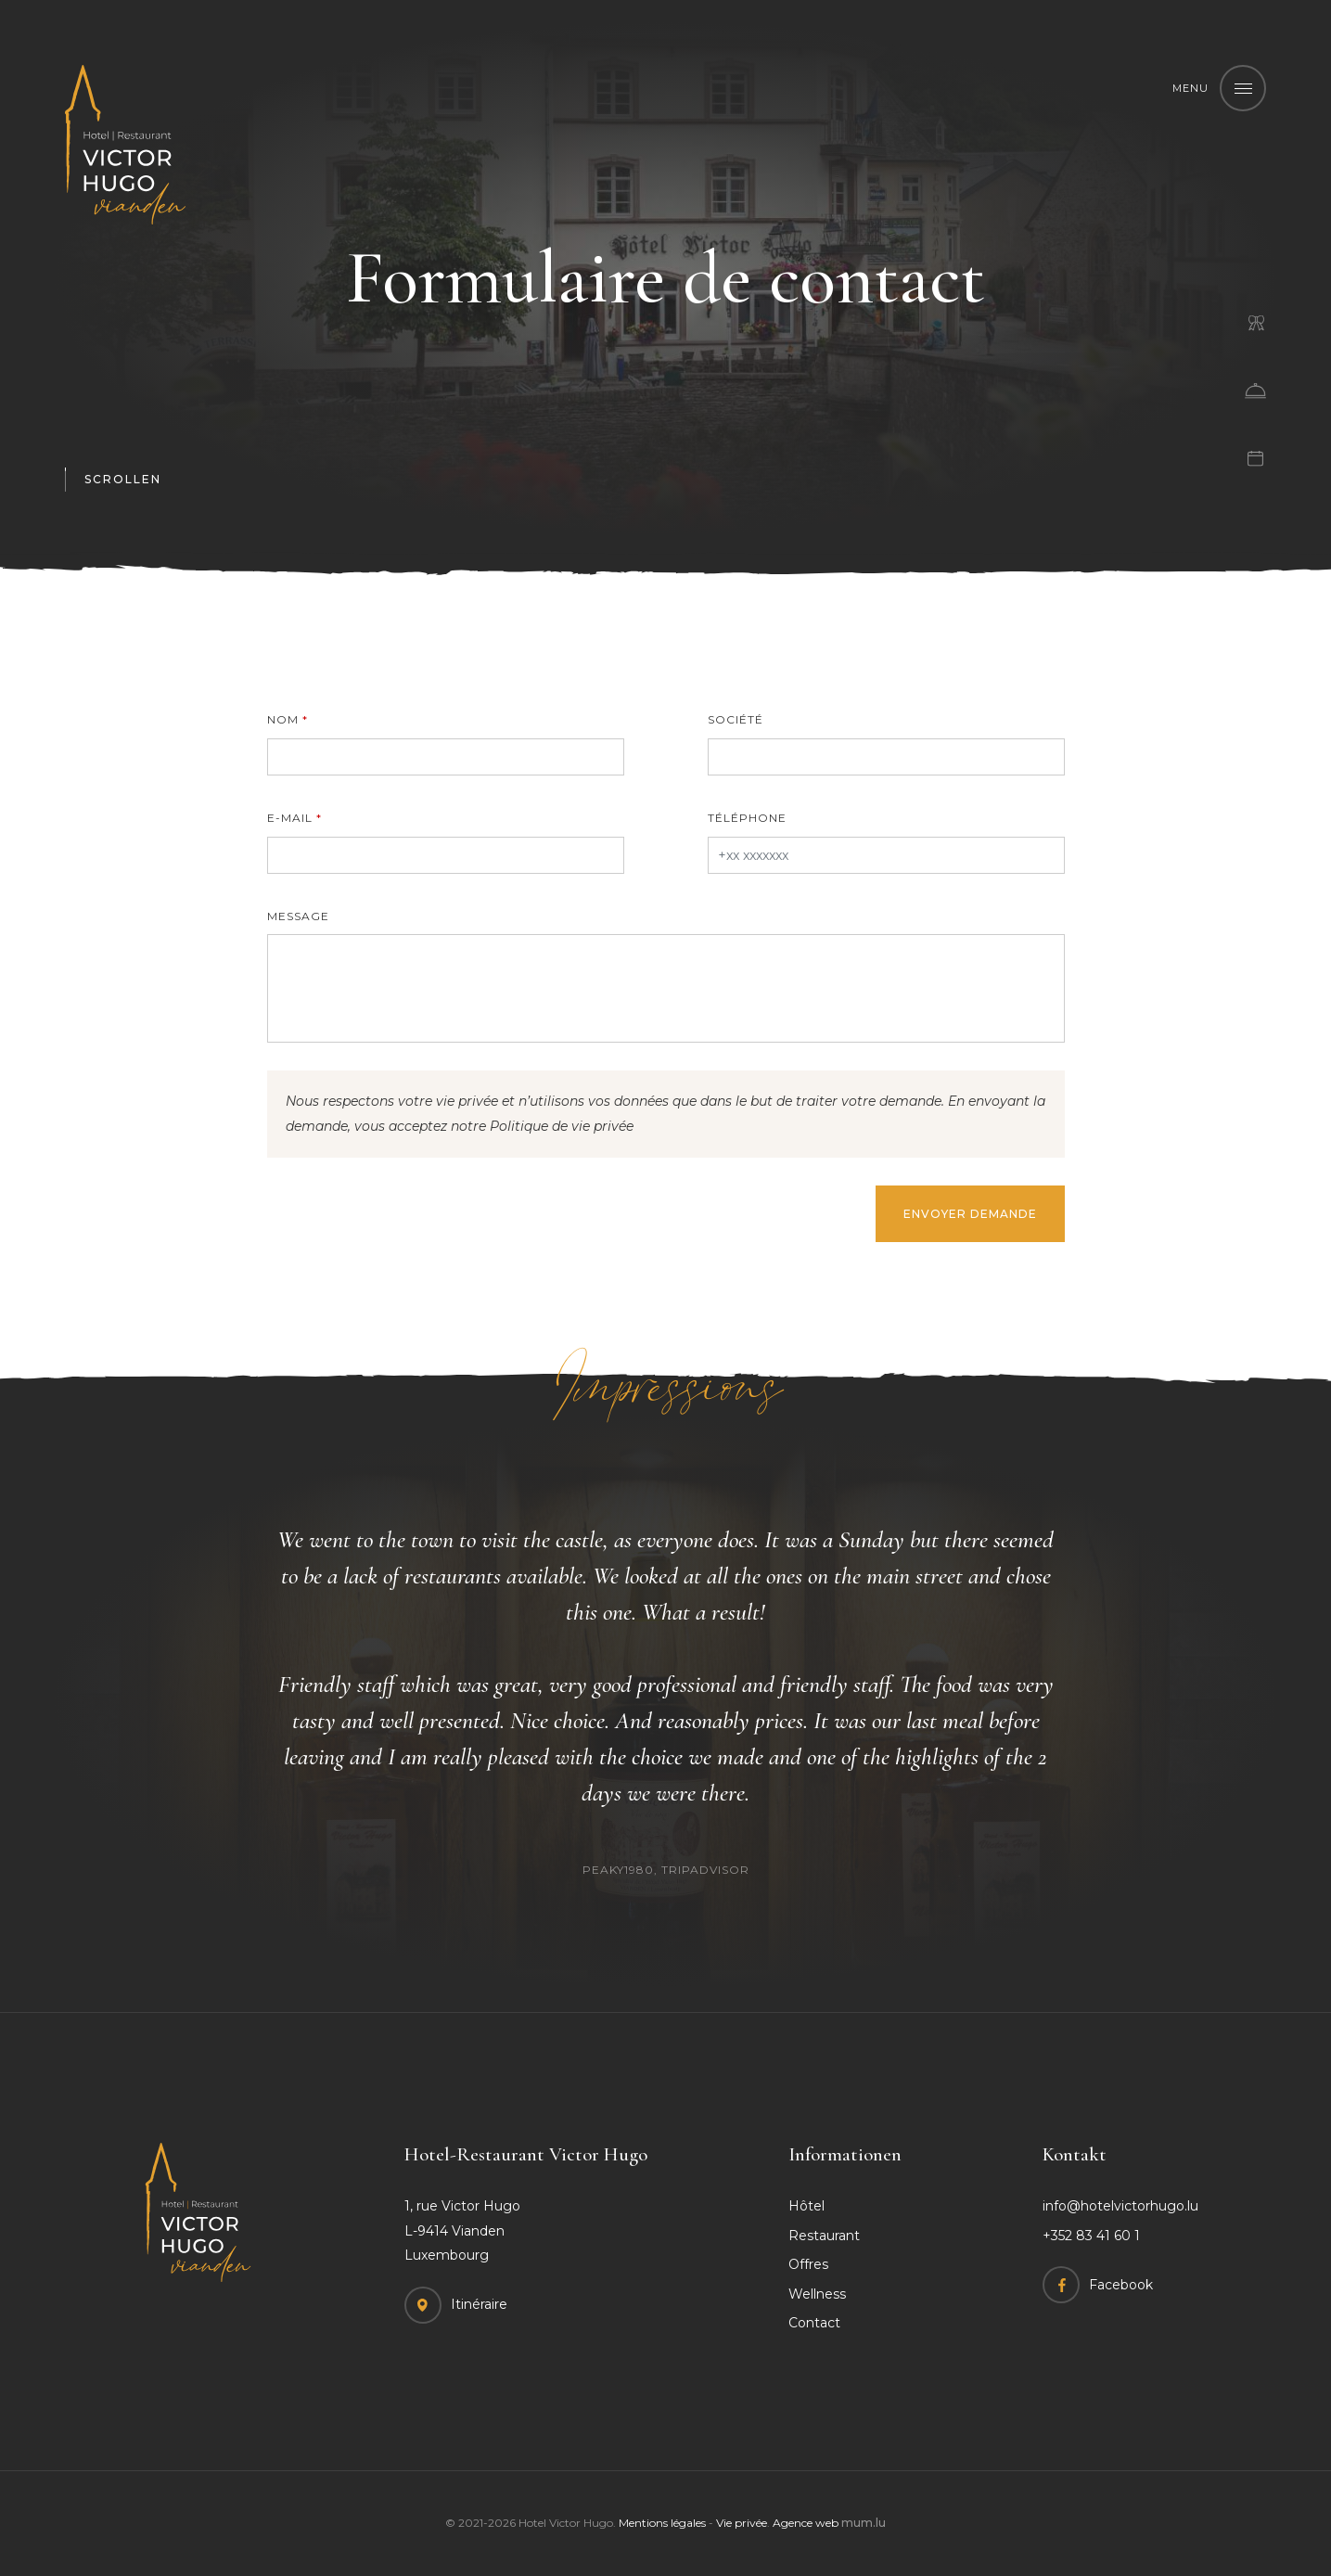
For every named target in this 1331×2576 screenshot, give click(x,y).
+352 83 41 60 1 (1091, 2235)
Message (298, 916)
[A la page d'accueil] (125, 144)
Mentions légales (662, 2523)
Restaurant (824, 2235)
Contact (814, 2322)
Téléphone (747, 818)
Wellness (817, 2294)
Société (735, 719)
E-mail (290, 818)
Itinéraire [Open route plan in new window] (479, 2304)
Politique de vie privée (562, 1126)
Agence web (805, 2523)
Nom (283, 719)
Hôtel (806, 2206)
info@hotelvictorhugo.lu (1120, 2206)
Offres (808, 2264)
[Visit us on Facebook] (1098, 2284)
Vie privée (741, 2523)
